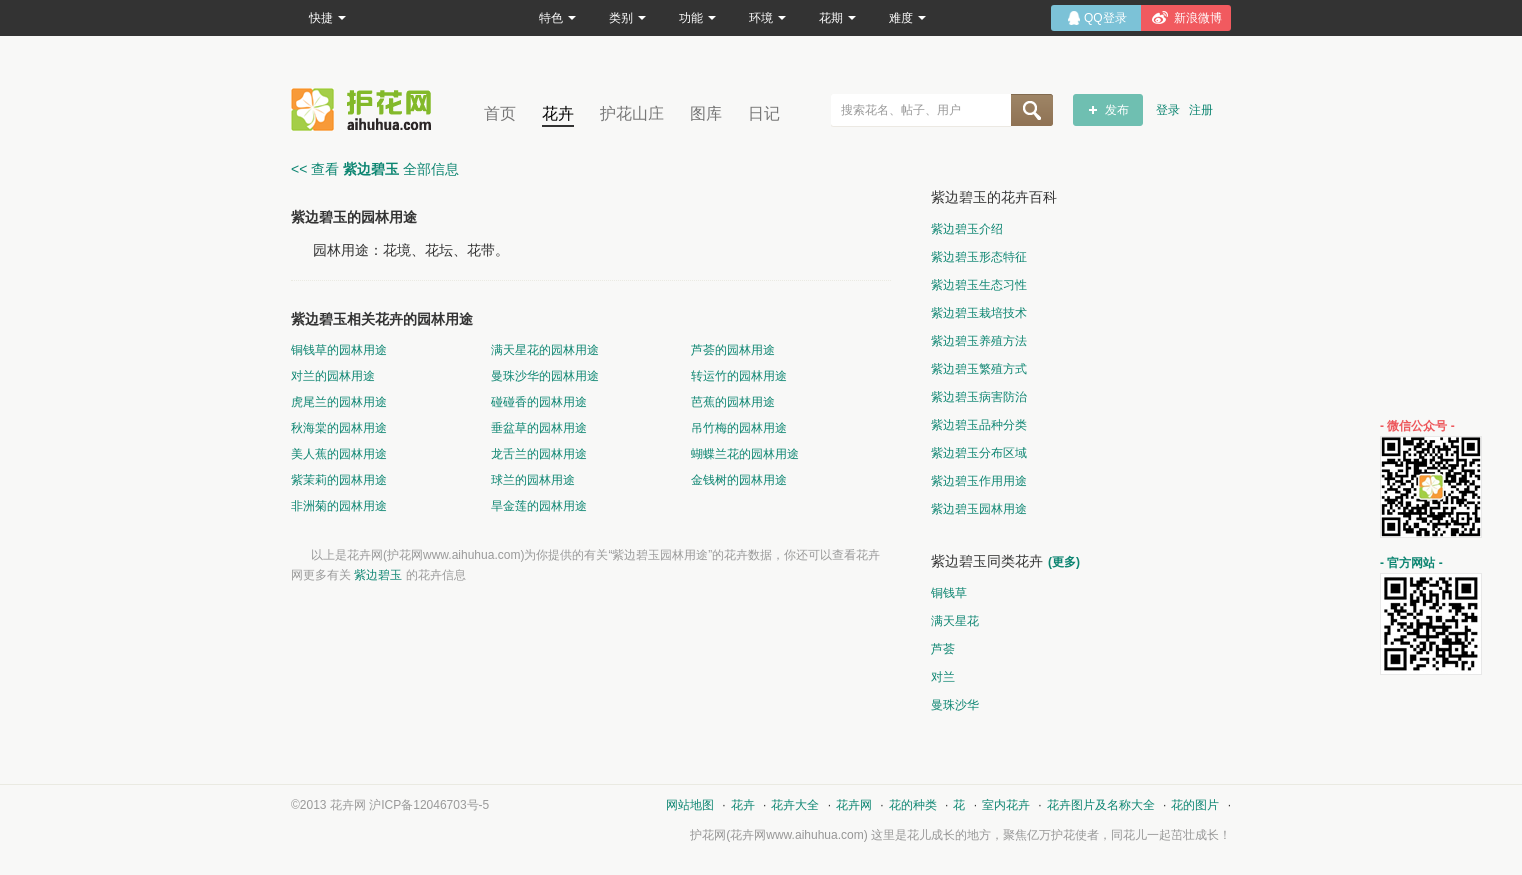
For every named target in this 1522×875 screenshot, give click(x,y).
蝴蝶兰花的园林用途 (745, 454)
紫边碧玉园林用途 (979, 509)
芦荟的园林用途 (733, 350)
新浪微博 (1198, 18)
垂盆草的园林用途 (539, 428)
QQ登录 (1105, 18)
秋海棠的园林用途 (339, 428)
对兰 (943, 677)
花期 (837, 18)
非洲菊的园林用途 (339, 506)
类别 (627, 18)
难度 (907, 18)
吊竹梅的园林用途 (739, 428)
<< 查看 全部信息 (375, 169)
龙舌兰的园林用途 (539, 454)
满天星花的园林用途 (545, 350)
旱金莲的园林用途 (539, 506)
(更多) (1064, 562)
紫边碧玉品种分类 (979, 425)
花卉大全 (795, 805)
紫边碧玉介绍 (967, 229)
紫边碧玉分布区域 (979, 453)
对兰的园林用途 (333, 376)
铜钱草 (949, 593)
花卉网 (366, 109)
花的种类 (913, 805)
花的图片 (1195, 805)
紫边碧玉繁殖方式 (979, 369)
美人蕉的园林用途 (339, 454)
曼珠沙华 (955, 705)
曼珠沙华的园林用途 (545, 376)
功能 (697, 18)
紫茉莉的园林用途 (339, 480)
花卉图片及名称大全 (1101, 805)
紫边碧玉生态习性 (979, 285)
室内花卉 (1006, 805)
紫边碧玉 (378, 575)
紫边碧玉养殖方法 (979, 341)
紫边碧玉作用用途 (979, 481)
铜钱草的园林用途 (339, 350)
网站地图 (690, 805)
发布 (1117, 110)
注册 (1201, 110)
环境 (767, 18)
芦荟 (943, 649)
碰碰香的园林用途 (539, 402)
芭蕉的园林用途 (733, 402)
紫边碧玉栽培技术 (979, 313)
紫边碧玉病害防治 (979, 397)
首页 (500, 113)
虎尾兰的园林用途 (339, 402)
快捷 (327, 18)
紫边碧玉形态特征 (979, 257)
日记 (764, 113)
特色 (557, 18)
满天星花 (955, 621)
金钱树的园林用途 (739, 480)
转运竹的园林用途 (739, 376)
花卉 (558, 113)
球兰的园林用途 (533, 480)
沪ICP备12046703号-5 (429, 805)
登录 (1168, 110)
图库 (706, 113)
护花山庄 (632, 113)
